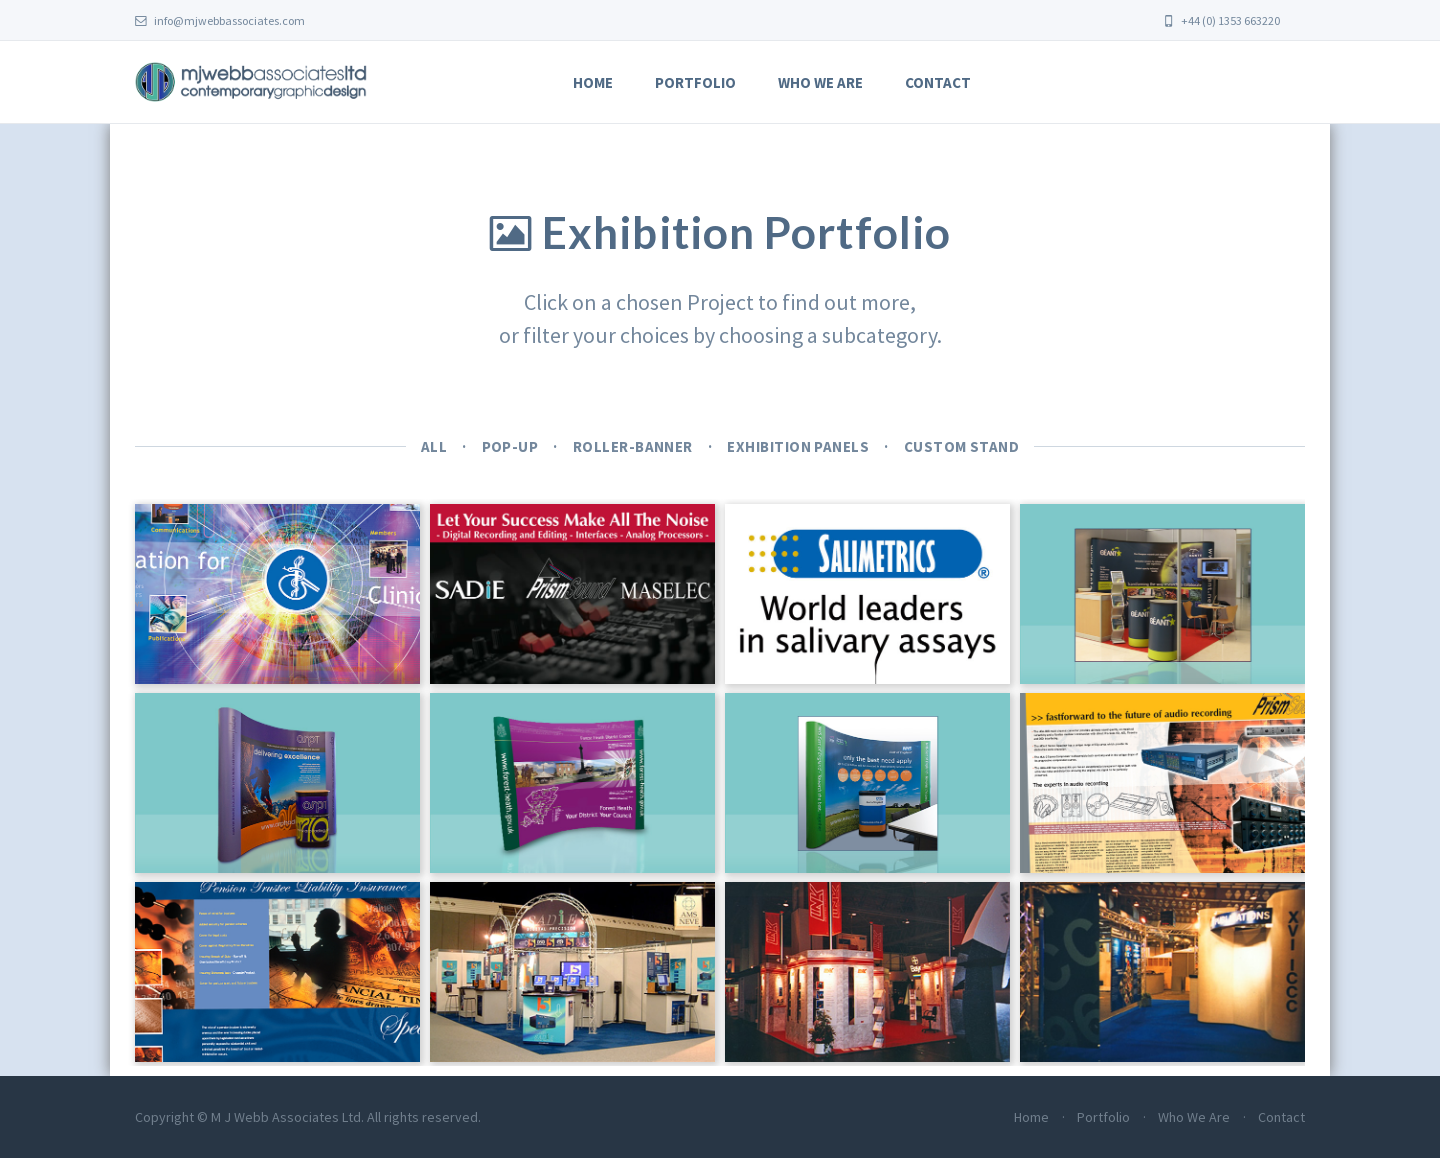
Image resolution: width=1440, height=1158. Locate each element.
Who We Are (820, 82)
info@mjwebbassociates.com (220, 20)
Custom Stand (962, 446)
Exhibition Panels (798, 446)
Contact (938, 82)
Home (593, 82)
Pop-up (510, 446)
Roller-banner (633, 446)
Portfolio (695, 82)
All (434, 446)
